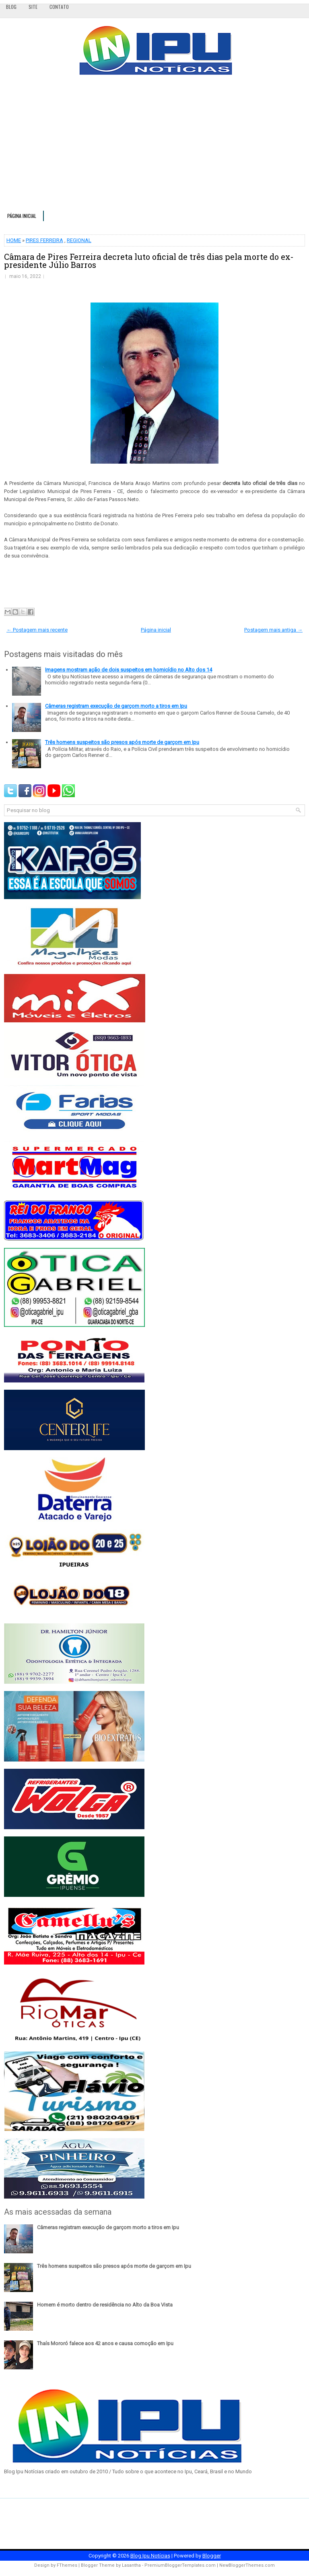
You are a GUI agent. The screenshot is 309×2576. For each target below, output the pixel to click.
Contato (59, 6)
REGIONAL (79, 240)
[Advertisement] (154, 146)
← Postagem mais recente (37, 630)
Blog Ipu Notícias (150, 2556)
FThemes (67, 2565)
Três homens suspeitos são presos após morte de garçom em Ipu (122, 742)
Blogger (211, 2556)
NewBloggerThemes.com (247, 2565)
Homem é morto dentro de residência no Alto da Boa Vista (105, 2305)
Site (33, 6)
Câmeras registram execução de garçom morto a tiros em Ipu (116, 706)
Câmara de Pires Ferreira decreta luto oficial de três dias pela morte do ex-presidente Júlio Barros (149, 261)
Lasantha (131, 2565)
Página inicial (21, 215)
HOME (13, 240)
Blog (11, 6)
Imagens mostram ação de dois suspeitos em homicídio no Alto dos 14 (128, 670)
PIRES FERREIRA (44, 240)
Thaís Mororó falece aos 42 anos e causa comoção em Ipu (105, 2343)
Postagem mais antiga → (273, 630)
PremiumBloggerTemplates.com (180, 2565)
